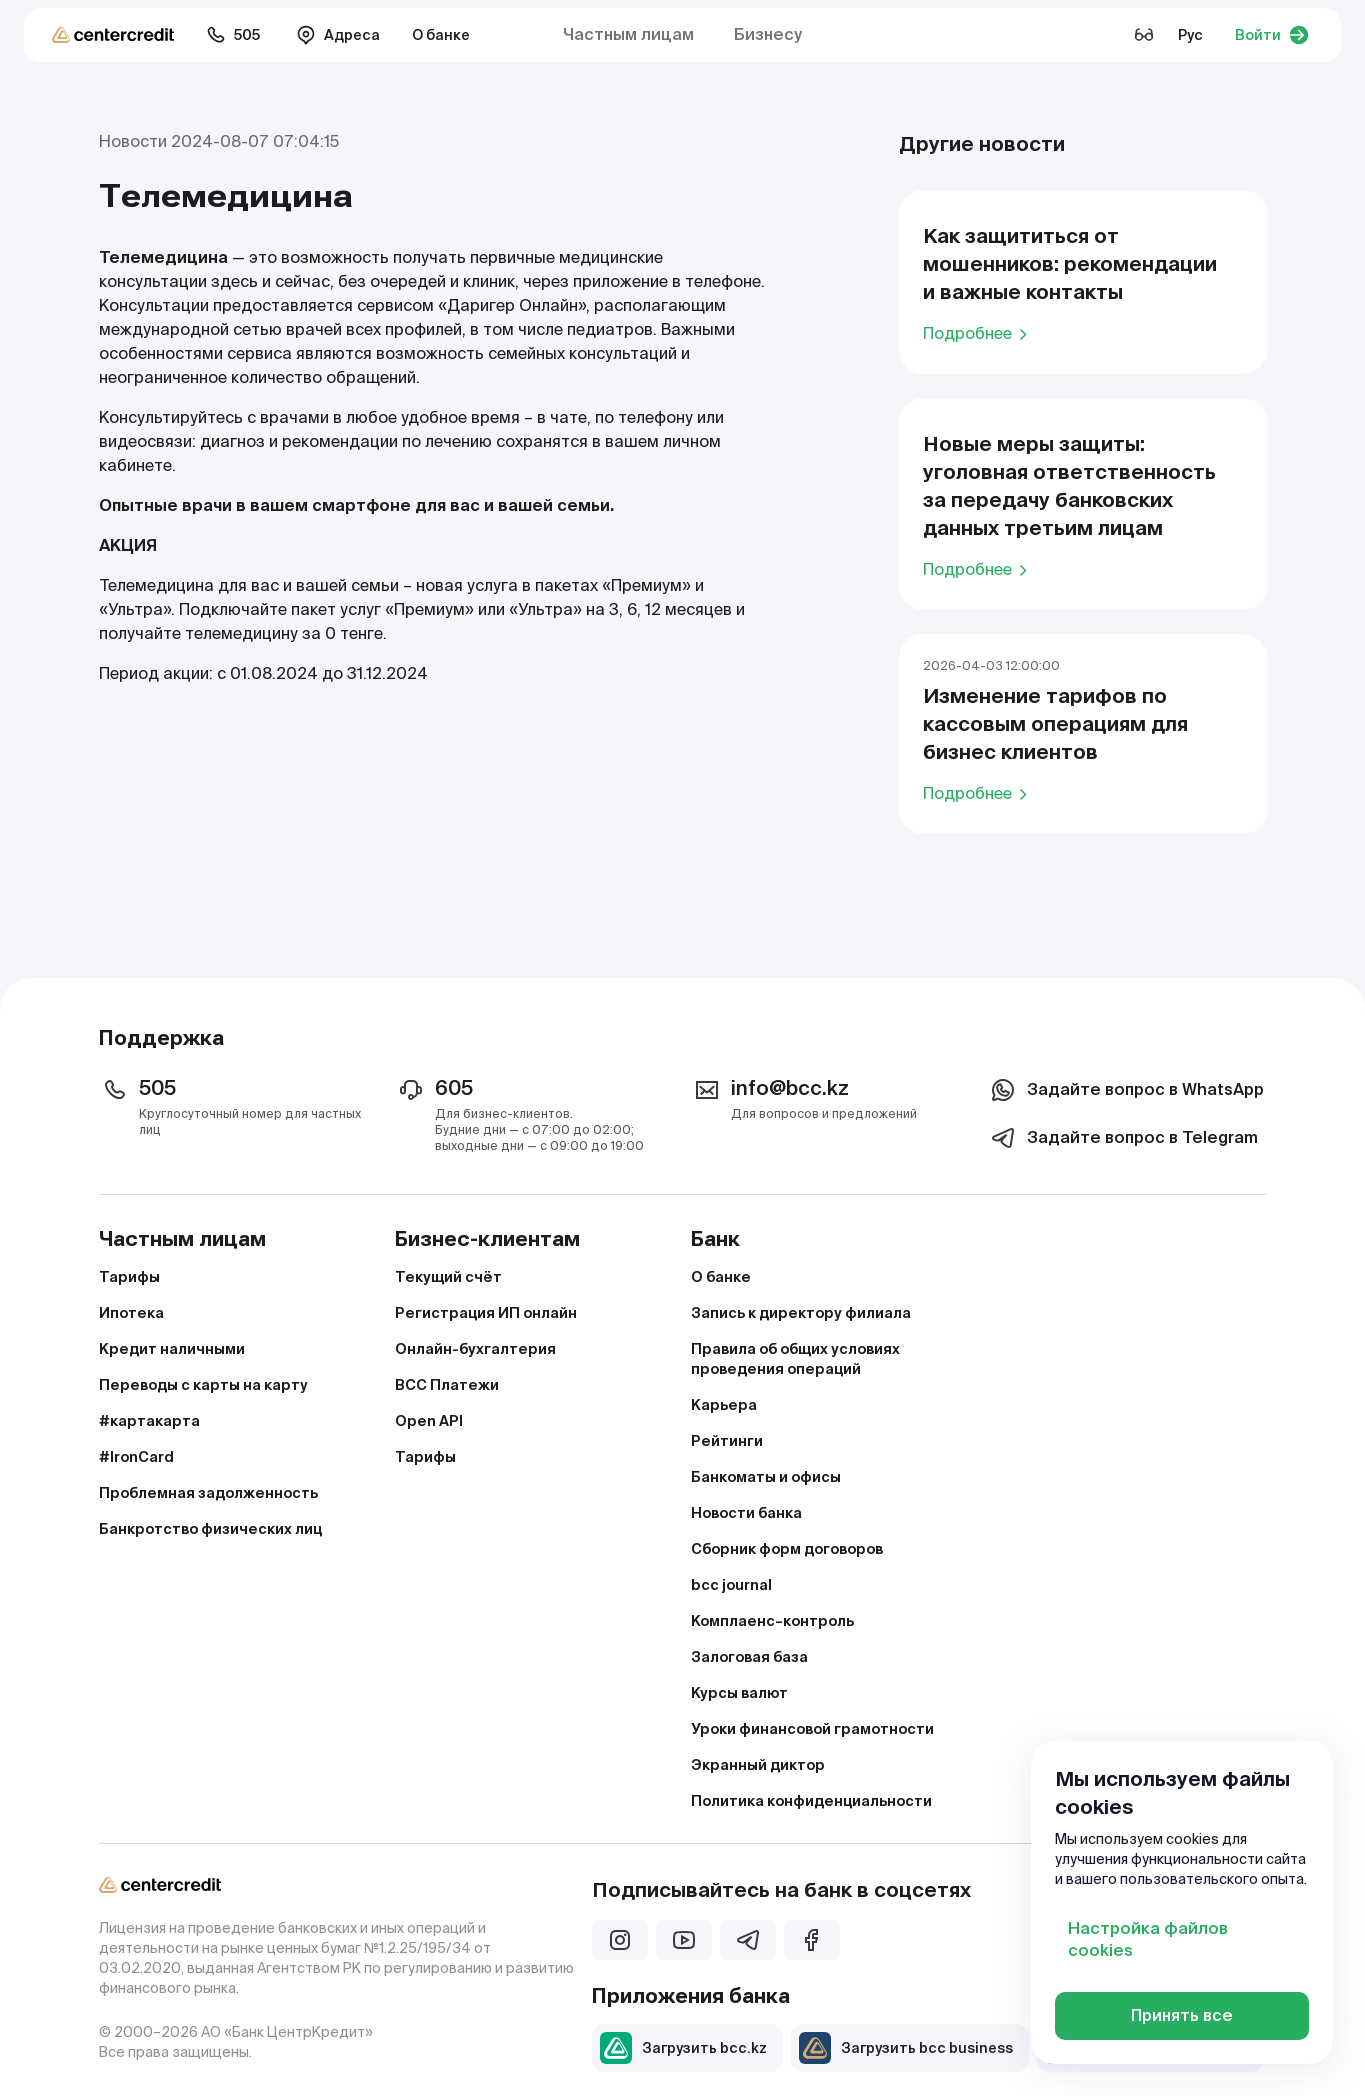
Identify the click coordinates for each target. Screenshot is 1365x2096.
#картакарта (149, 1421)
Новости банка (746, 1513)
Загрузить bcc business (906, 2048)
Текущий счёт (448, 1277)
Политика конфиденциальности (811, 1801)
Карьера (724, 1405)
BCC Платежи (447, 1385)
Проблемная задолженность (208, 1493)
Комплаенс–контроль (772, 1621)
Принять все (1182, 2015)
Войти (1272, 35)
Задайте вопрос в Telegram (1122, 1138)
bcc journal (731, 1585)
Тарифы (129, 1277)
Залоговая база (749, 1657)
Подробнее (978, 333)
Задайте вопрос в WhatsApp (1125, 1090)
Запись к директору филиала (801, 1313)
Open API (429, 1421)
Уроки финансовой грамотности (812, 1729)
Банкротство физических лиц (210, 1529)
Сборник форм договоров (787, 1549)
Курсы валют (739, 1693)
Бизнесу (768, 34)
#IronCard (136, 1457)
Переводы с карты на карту (203, 1385)
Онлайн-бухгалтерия (475, 1349)
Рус (1190, 35)
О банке (441, 35)
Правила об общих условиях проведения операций (795, 1359)
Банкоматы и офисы (766, 1477)
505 (233, 35)
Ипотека (131, 1313)
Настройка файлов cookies (1148, 1939)
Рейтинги (727, 1441)
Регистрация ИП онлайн (486, 1313)
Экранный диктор (758, 1765)
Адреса (338, 35)
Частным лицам (628, 34)
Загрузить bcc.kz (683, 2048)
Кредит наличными (172, 1349)
